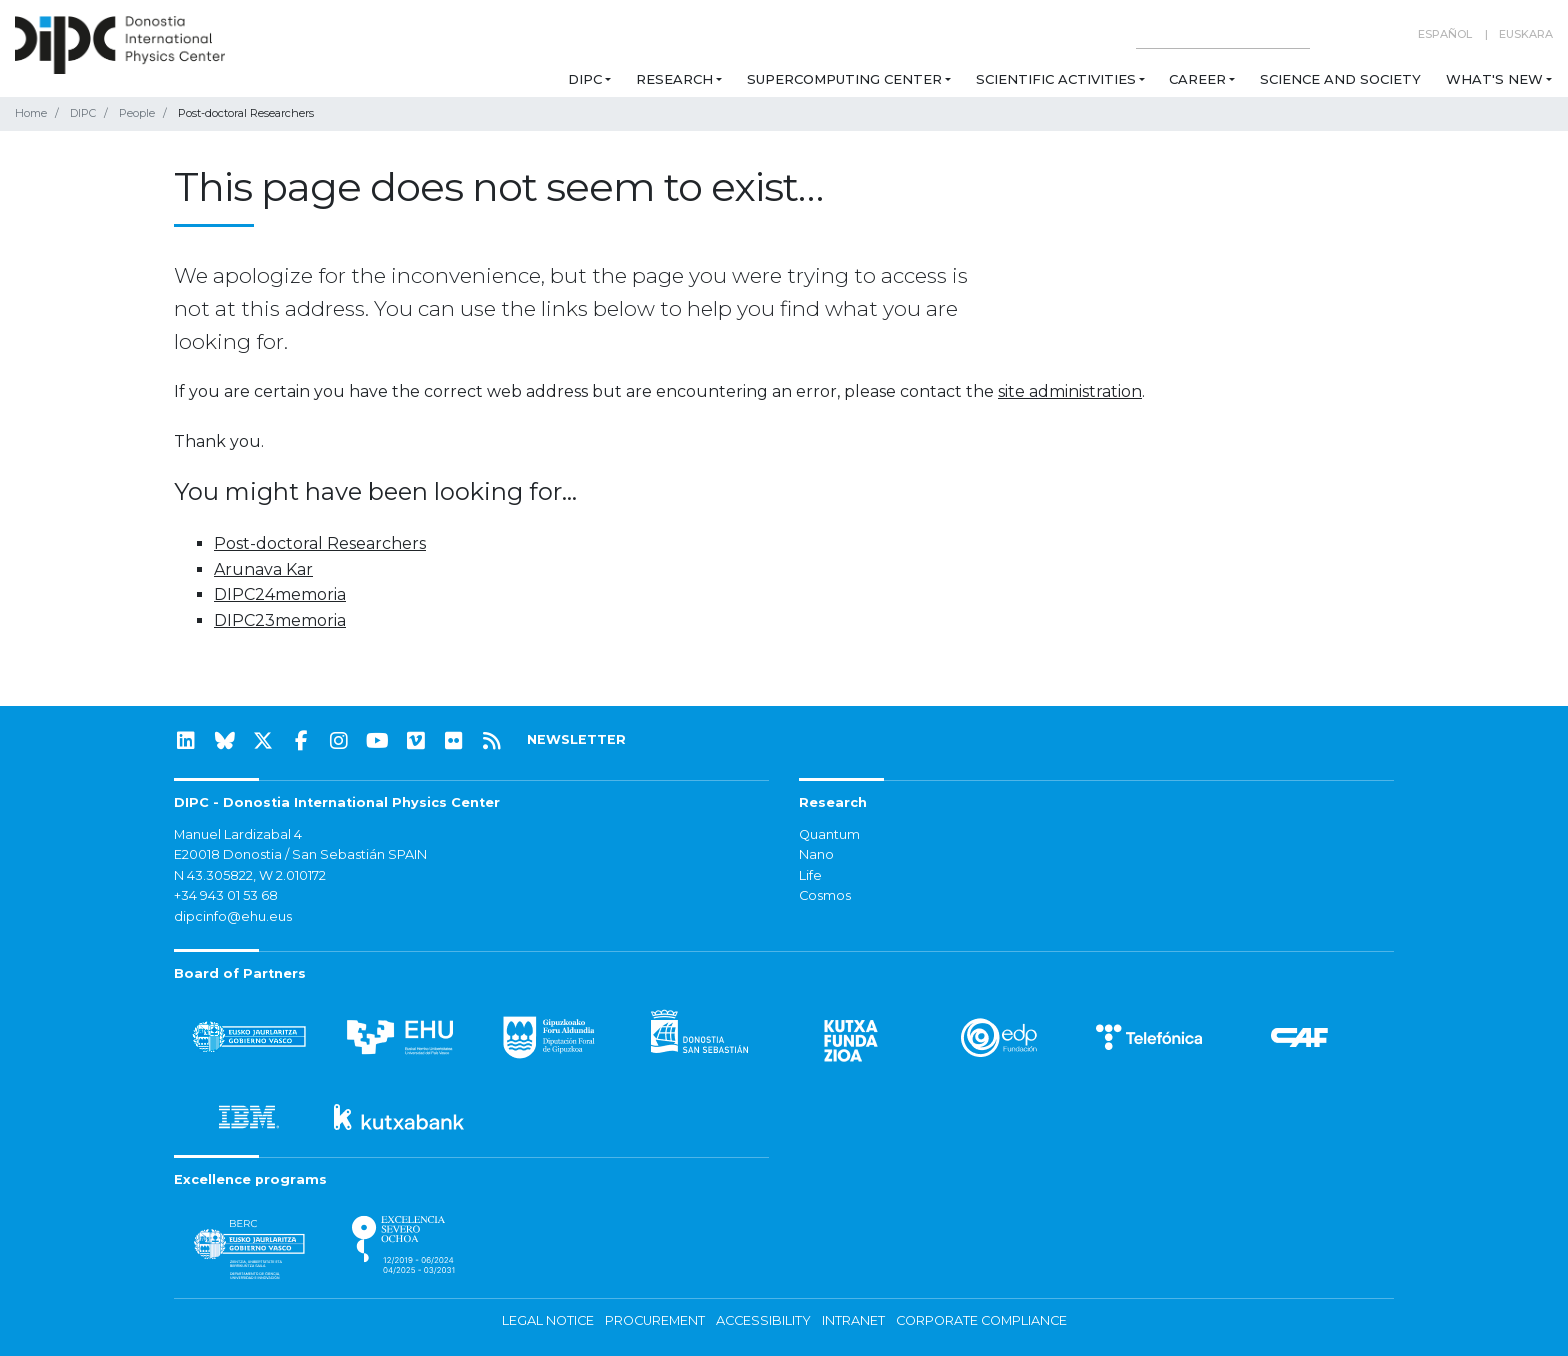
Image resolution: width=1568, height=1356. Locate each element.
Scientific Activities (1056, 79)
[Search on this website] (1223, 34)
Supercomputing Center (844, 79)
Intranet (853, 1320)
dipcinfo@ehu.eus (233, 916)
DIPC (585, 79)
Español (1445, 34)
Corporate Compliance (981, 1320)
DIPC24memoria (280, 594)
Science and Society (1340, 79)
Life (810, 875)
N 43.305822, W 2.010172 (250, 875)
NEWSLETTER (576, 739)
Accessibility (763, 1320)
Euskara (1526, 34)
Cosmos (825, 895)
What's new (1494, 79)
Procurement (655, 1320)
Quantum (829, 834)
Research (674, 79)
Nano (816, 854)
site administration (1070, 391)
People (137, 113)
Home (31, 113)
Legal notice (548, 1320)
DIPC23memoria (280, 620)
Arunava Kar (263, 569)
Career (1197, 79)
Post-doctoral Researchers (320, 543)
